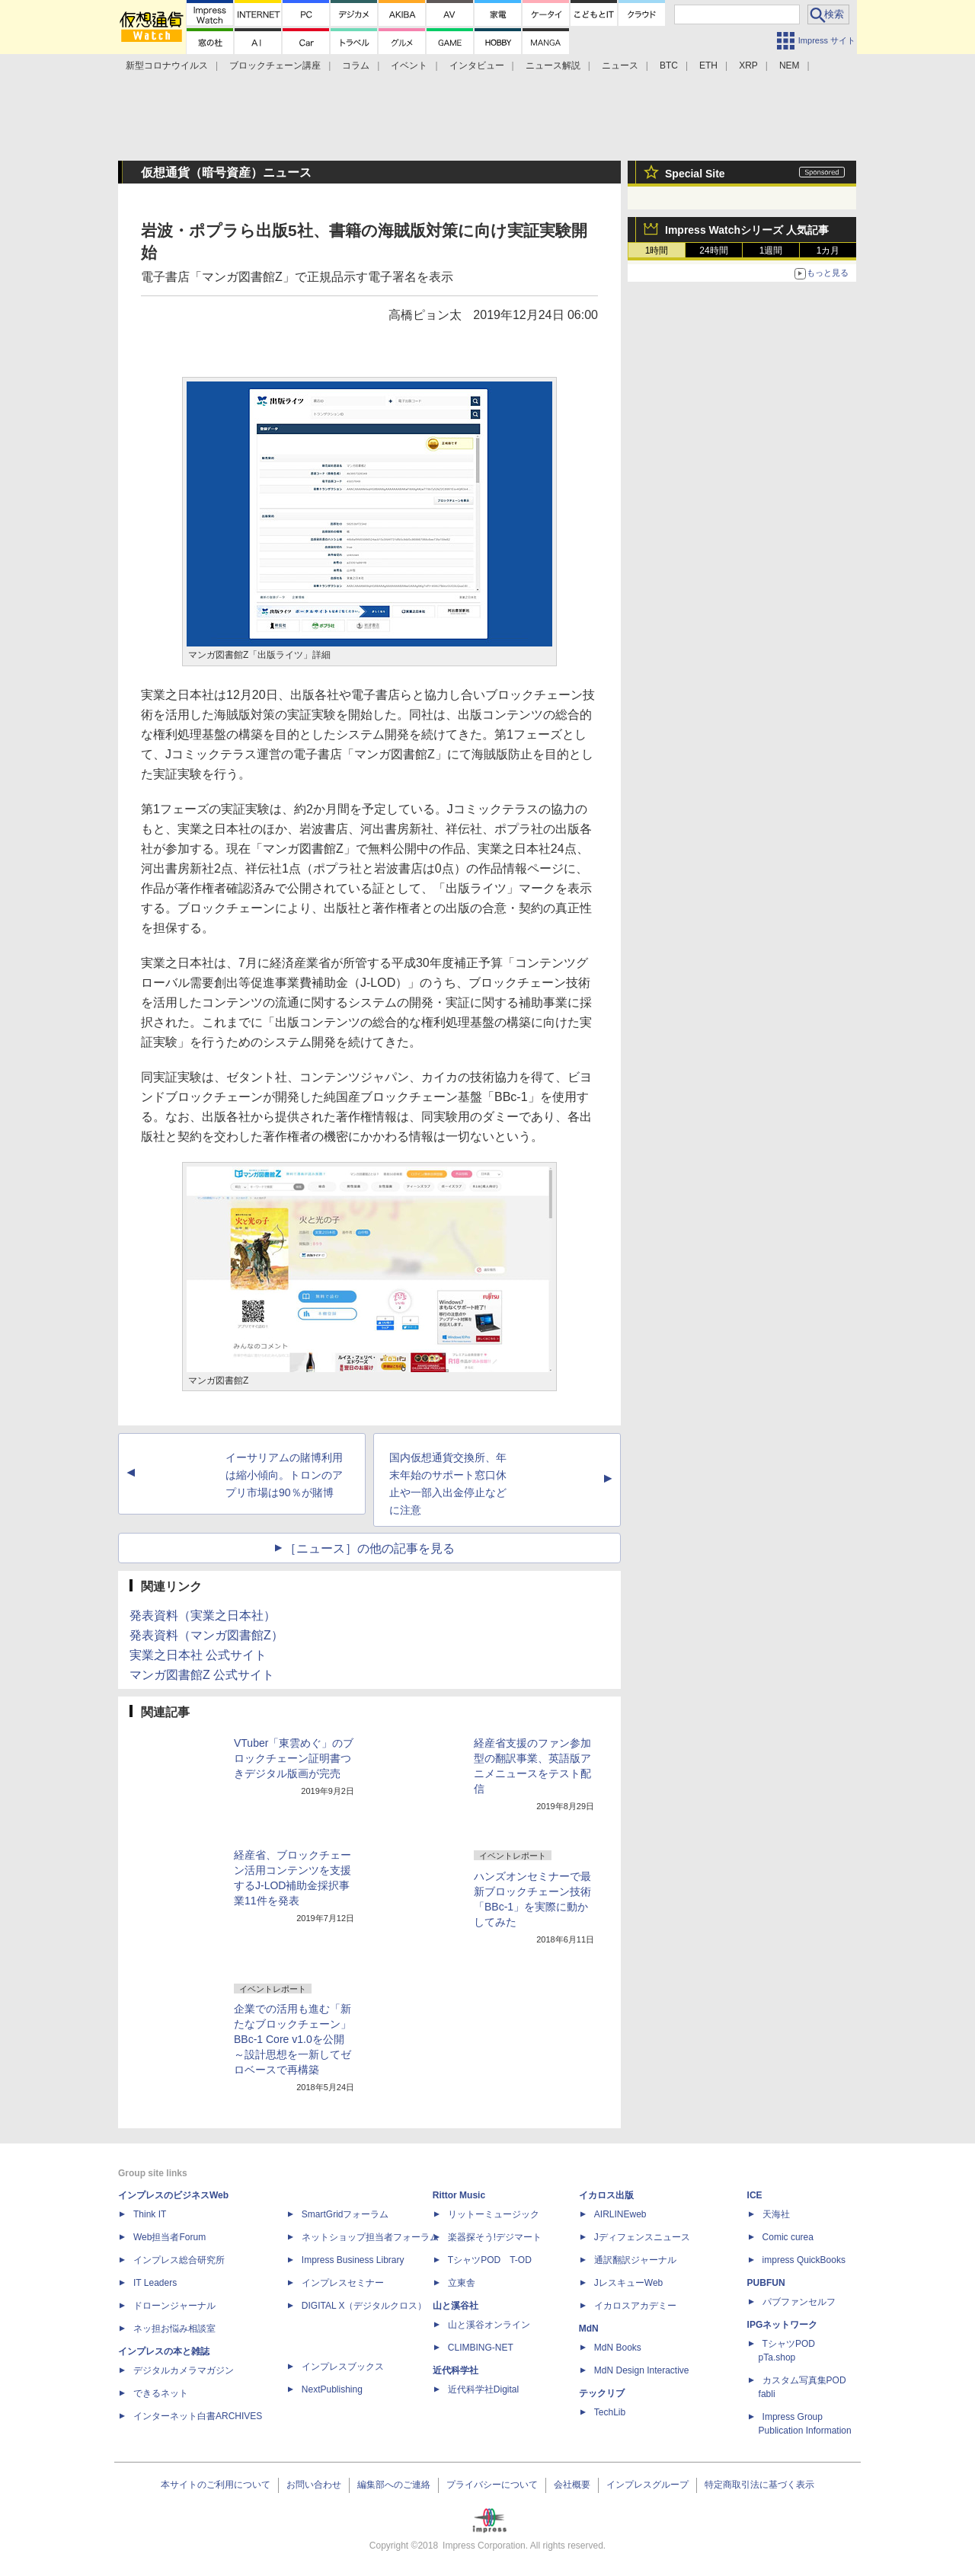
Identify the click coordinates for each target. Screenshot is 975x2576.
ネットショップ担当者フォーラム (370, 2237)
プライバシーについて (492, 2484)
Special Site (695, 174)
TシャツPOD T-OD (490, 2260)
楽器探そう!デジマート (495, 2237)
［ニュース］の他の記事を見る (369, 1548)
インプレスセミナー (343, 2283)
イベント (409, 65)
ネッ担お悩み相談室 (174, 2328)
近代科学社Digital (483, 2389)
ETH (708, 65)
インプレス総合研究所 (179, 2260)
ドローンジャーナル (174, 2305)
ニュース (620, 65)
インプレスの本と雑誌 (163, 2351)
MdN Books (617, 2347)
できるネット (160, 2393)
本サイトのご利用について (215, 2484)
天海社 (776, 2214)
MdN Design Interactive (641, 2370)
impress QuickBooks (804, 2260)
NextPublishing (332, 2389)
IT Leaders (155, 2283)
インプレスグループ (647, 2484)
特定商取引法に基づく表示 (759, 2484)
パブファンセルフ (799, 2302)
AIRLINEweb (620, 2214)
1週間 (771, 250)
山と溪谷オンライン (489, 2324)
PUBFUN (766, 2283)
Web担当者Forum (169, 2237)
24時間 (713, 250)
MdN (589, 2328)
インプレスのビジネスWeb (173, 2195)
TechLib (609, 2412)
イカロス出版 (606, 2195)
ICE (754, 2195)
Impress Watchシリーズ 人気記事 (747, 230)
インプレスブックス (343, 2366)
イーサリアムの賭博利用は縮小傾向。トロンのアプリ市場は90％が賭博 (284, 1475)
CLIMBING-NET (480, 2347)
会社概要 (572, 2484)
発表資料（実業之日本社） (202, 1615)
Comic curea (788, 2237)
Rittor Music (459, 2195)
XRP (748, 65)
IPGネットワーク (782, 2324)
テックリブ (602, 2393)
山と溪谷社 (455, 2305)
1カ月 (828, 250)
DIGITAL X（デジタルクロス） (364, 2305)
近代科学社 (455, 2370)
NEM (789, 65)
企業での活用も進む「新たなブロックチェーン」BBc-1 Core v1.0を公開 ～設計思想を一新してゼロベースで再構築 (292, 2039)
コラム (355, 65)
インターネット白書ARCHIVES (197, 2416)
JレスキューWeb (628, 2283)
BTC (669, 65)
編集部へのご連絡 (393, 2484)
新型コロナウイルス (167, 65)
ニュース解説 (553, 65)
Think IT (149, 2214)
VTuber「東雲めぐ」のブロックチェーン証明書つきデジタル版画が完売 (293, 1758)
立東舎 (461, 2283)
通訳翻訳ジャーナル (635, 2260)
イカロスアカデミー (635, 2305)
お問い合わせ (313, 2484)
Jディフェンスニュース (642, 2237)
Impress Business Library (353, 2260)
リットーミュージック (493, 2214)
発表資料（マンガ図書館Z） (206, 1635)
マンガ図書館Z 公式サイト (201, 1674)
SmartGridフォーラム (345, 2214)
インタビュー (476, 65)
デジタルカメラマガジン (183, 2370)
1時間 (657, 250)
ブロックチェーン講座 (275, 65)
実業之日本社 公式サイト (198, 1655)
